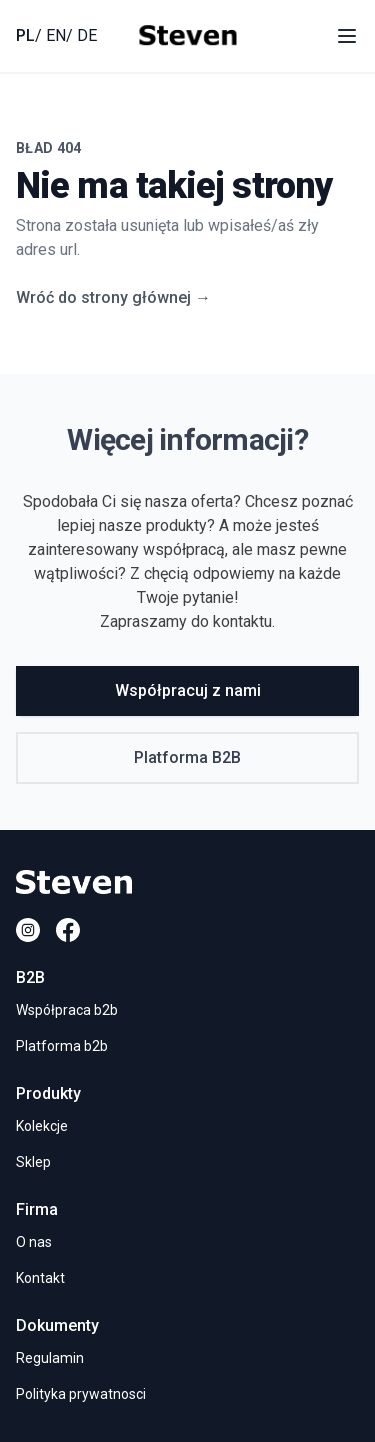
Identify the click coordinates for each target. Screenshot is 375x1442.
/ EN (50, 35)
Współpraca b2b (67, 1010)
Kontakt (40, 1278)
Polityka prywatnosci (81, 1394)
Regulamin (50, 1358)
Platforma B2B (187, 757)
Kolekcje (42, 1126)
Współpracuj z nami (188, 690)
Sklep (33, 1162)
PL (25, 35)
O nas (34, 1242)
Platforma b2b (62, 1046)
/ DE (81, 35)
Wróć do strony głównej (113, 297)
